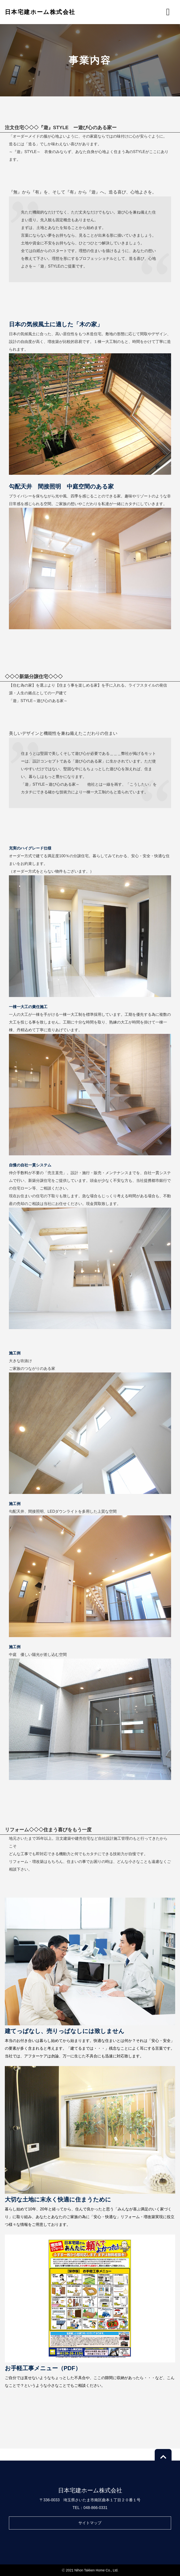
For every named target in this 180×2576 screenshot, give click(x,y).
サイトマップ (89, 2523)
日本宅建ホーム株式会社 (40, 12)
